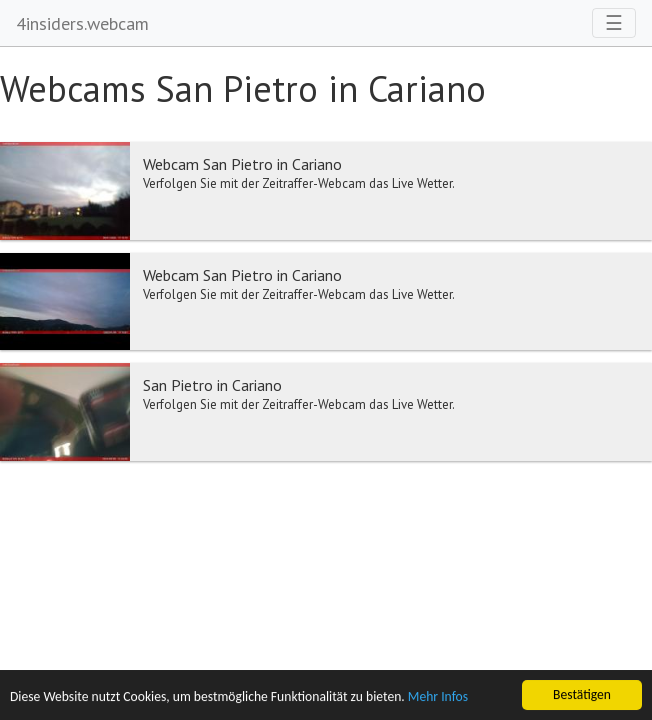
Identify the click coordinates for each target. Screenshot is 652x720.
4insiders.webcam (82, 23)
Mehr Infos (438, 697)
